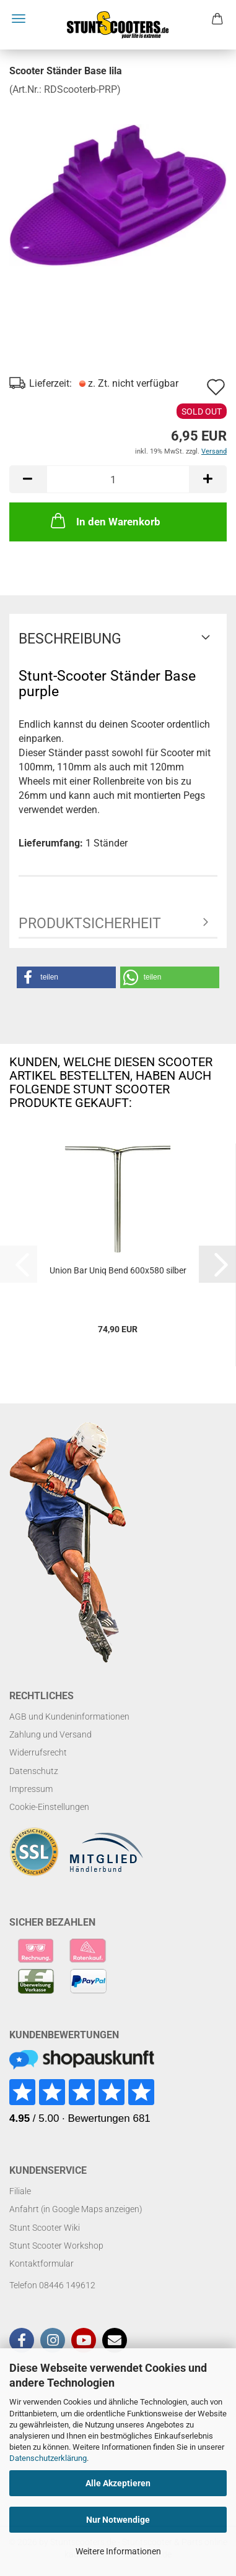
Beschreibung (70, 639)
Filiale (20, 2191)
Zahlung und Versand (50, 1734)
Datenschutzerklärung (48, 2458)
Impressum (31, 1789)
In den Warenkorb (104, 520)
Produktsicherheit (90, 923)
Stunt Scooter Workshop (56, 2246)
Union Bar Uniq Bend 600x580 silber (118, 1270)
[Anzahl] (118, 479)
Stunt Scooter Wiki (44, 2228)
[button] (27, 479)
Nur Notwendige (118, 2520)
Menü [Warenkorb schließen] (18, 18)
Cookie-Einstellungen (49, 1807)
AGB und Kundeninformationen (69, 1716)
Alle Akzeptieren (118, 2483)
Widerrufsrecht (38, 1752)
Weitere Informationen (118, 2551)
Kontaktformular (41, 2263)
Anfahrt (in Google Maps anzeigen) (75, 2209)
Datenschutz (33, 1771)
